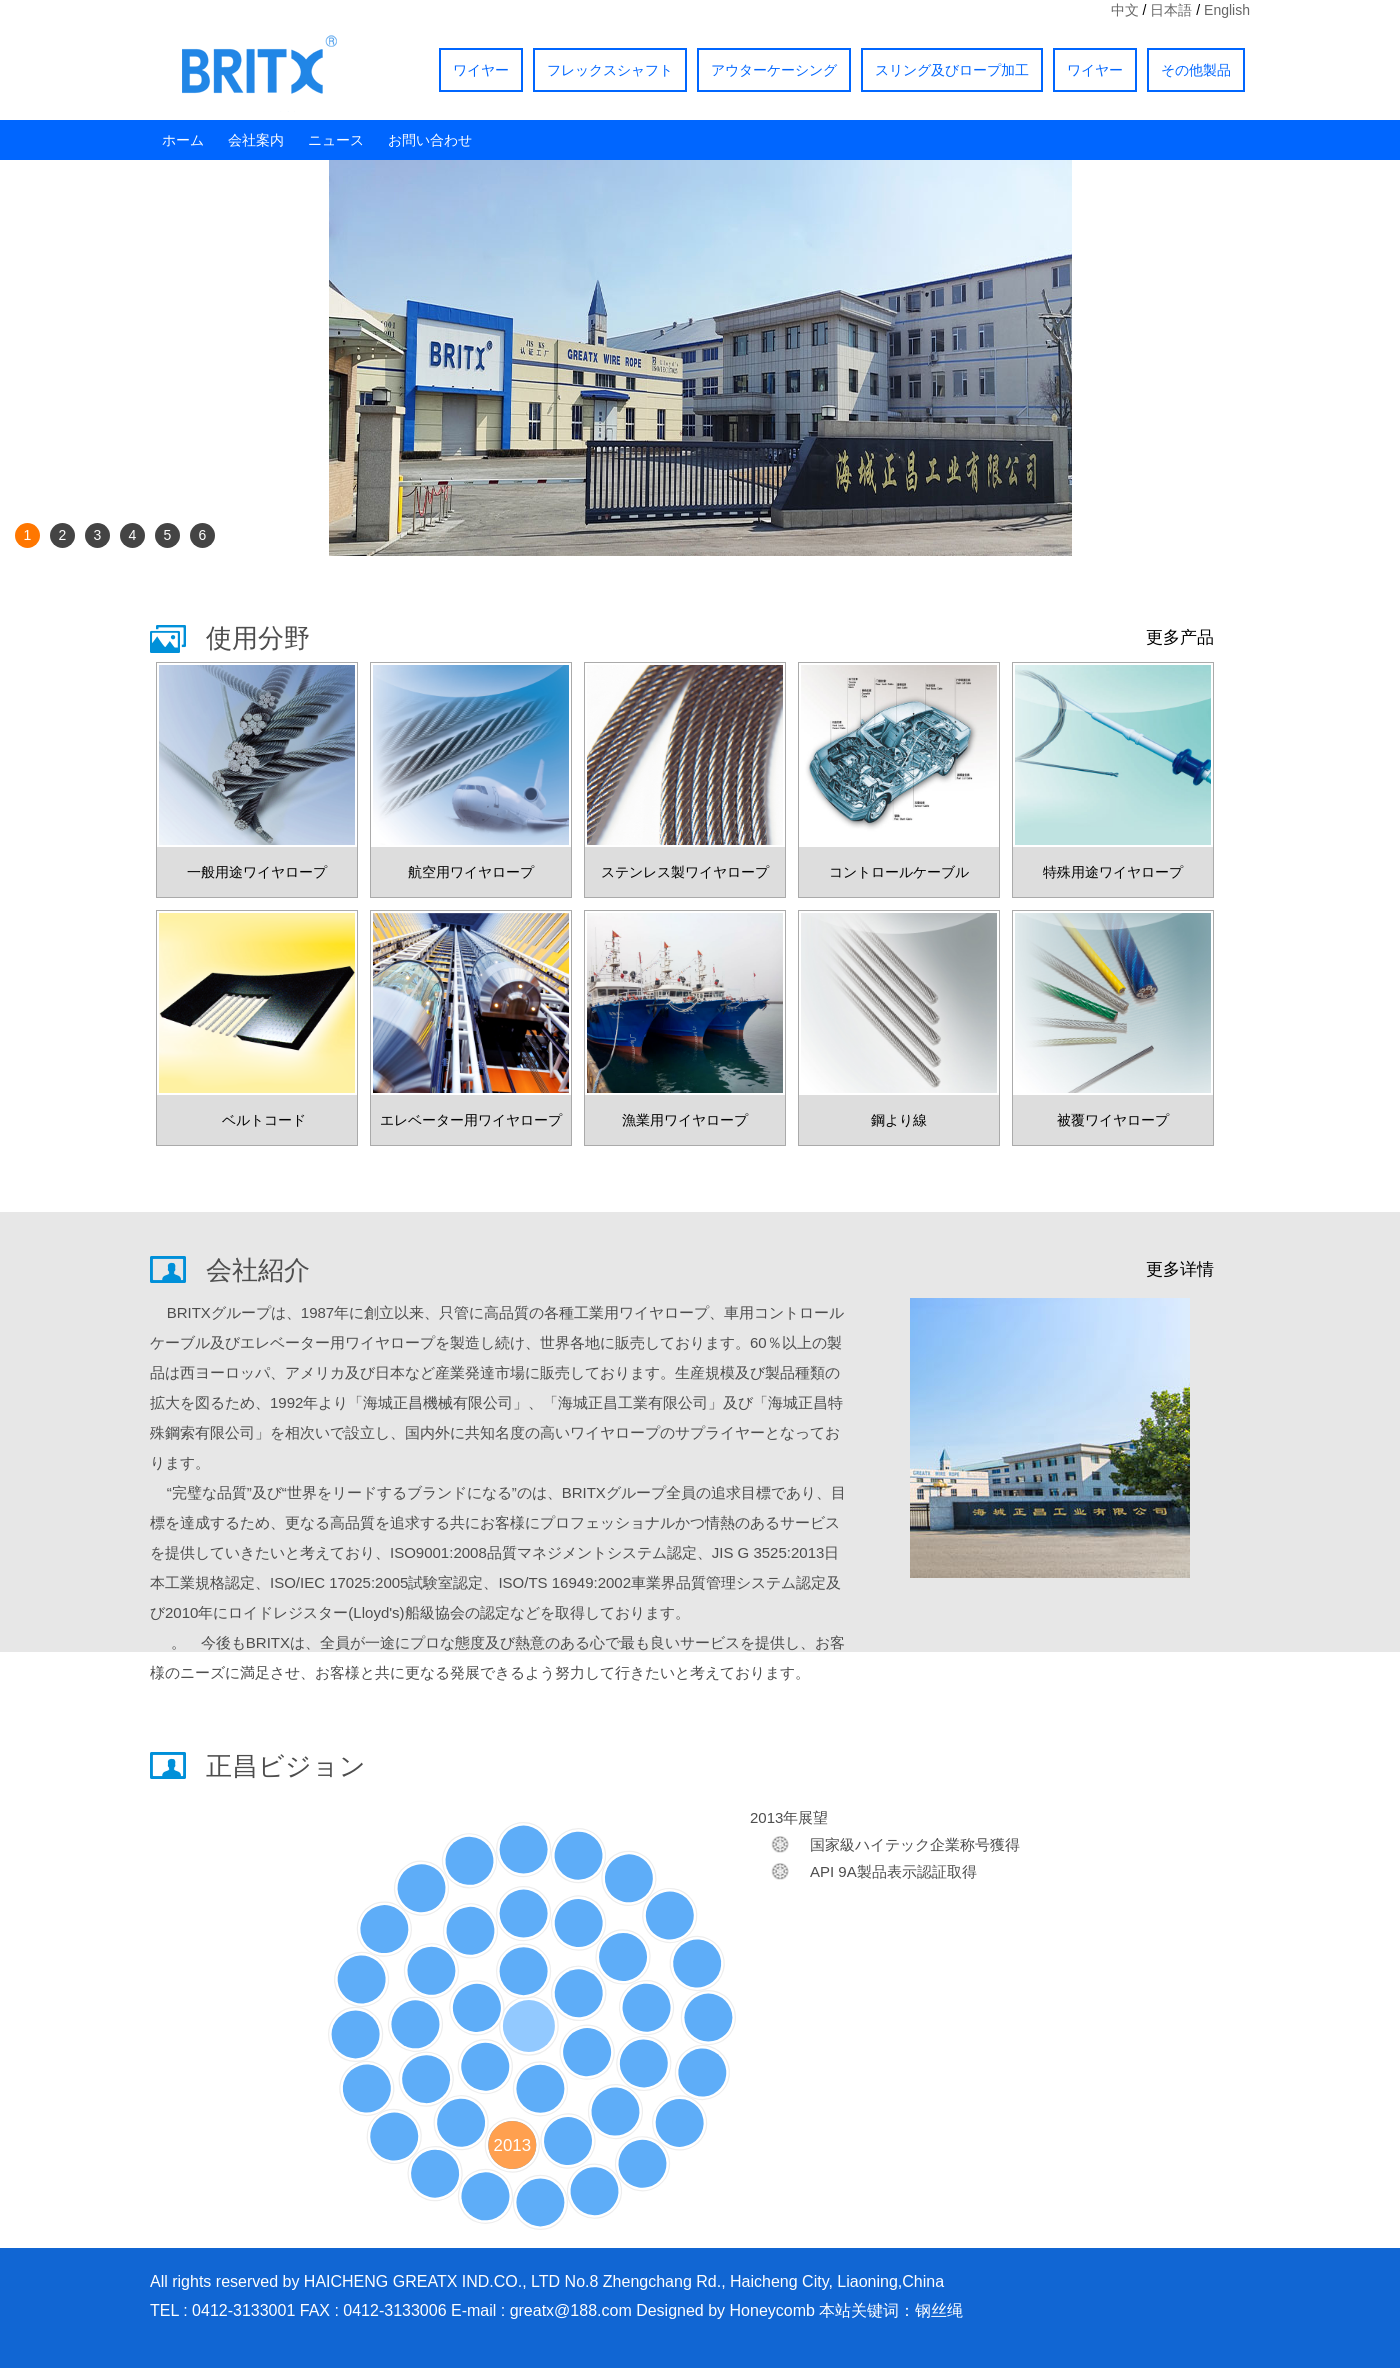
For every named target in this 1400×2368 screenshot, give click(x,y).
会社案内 (256, 140)
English (1227, 10)
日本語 (1171, 10)
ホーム (183, 140)
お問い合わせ (430, 140)
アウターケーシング (774, 70)
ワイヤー (481, 70)
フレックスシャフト (610, 70)
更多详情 (1180, 1269)
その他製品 (1196, 70)
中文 (1125, 10)
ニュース (336, 140)
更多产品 (1180, 637)
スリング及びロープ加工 (952, 70)
